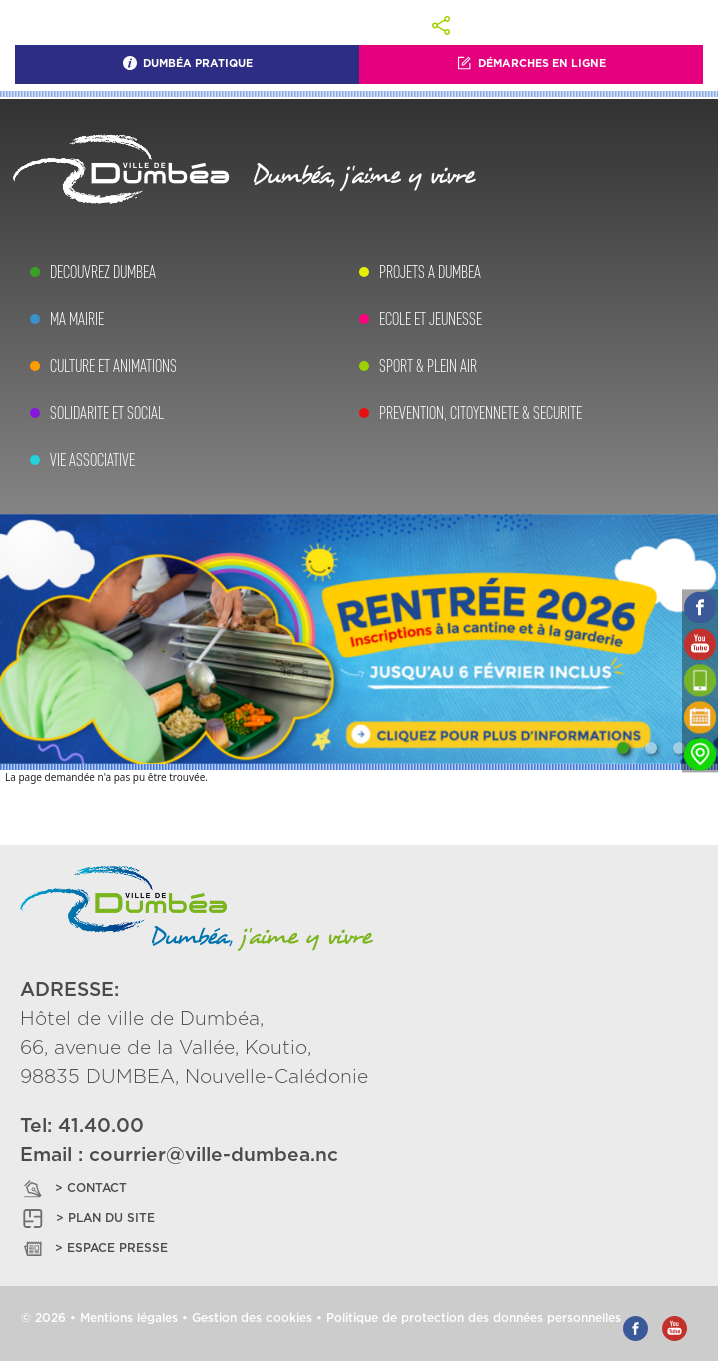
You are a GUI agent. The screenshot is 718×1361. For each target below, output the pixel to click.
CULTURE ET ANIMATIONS (113, 366)
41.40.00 (101, 1126)
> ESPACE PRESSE (94, 1248)
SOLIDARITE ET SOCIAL (107, 413)
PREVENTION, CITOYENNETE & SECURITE (480, 413)
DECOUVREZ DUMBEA (103, 272)
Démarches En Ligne (531, 63)
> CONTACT (73, 1188)
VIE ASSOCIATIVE (92, 460)
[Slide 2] (651, 748)
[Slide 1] (623, 748)
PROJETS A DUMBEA (430, 272)
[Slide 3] (679, 748)
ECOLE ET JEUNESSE (430, 319)
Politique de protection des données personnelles (473, 1318)
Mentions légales (129, 1318)
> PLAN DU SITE (87, 1218)
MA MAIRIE (77, 319)
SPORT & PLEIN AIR (428, 366)
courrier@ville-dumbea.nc (213, 1155)
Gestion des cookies (252, 1318)
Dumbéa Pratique (187, 63)
